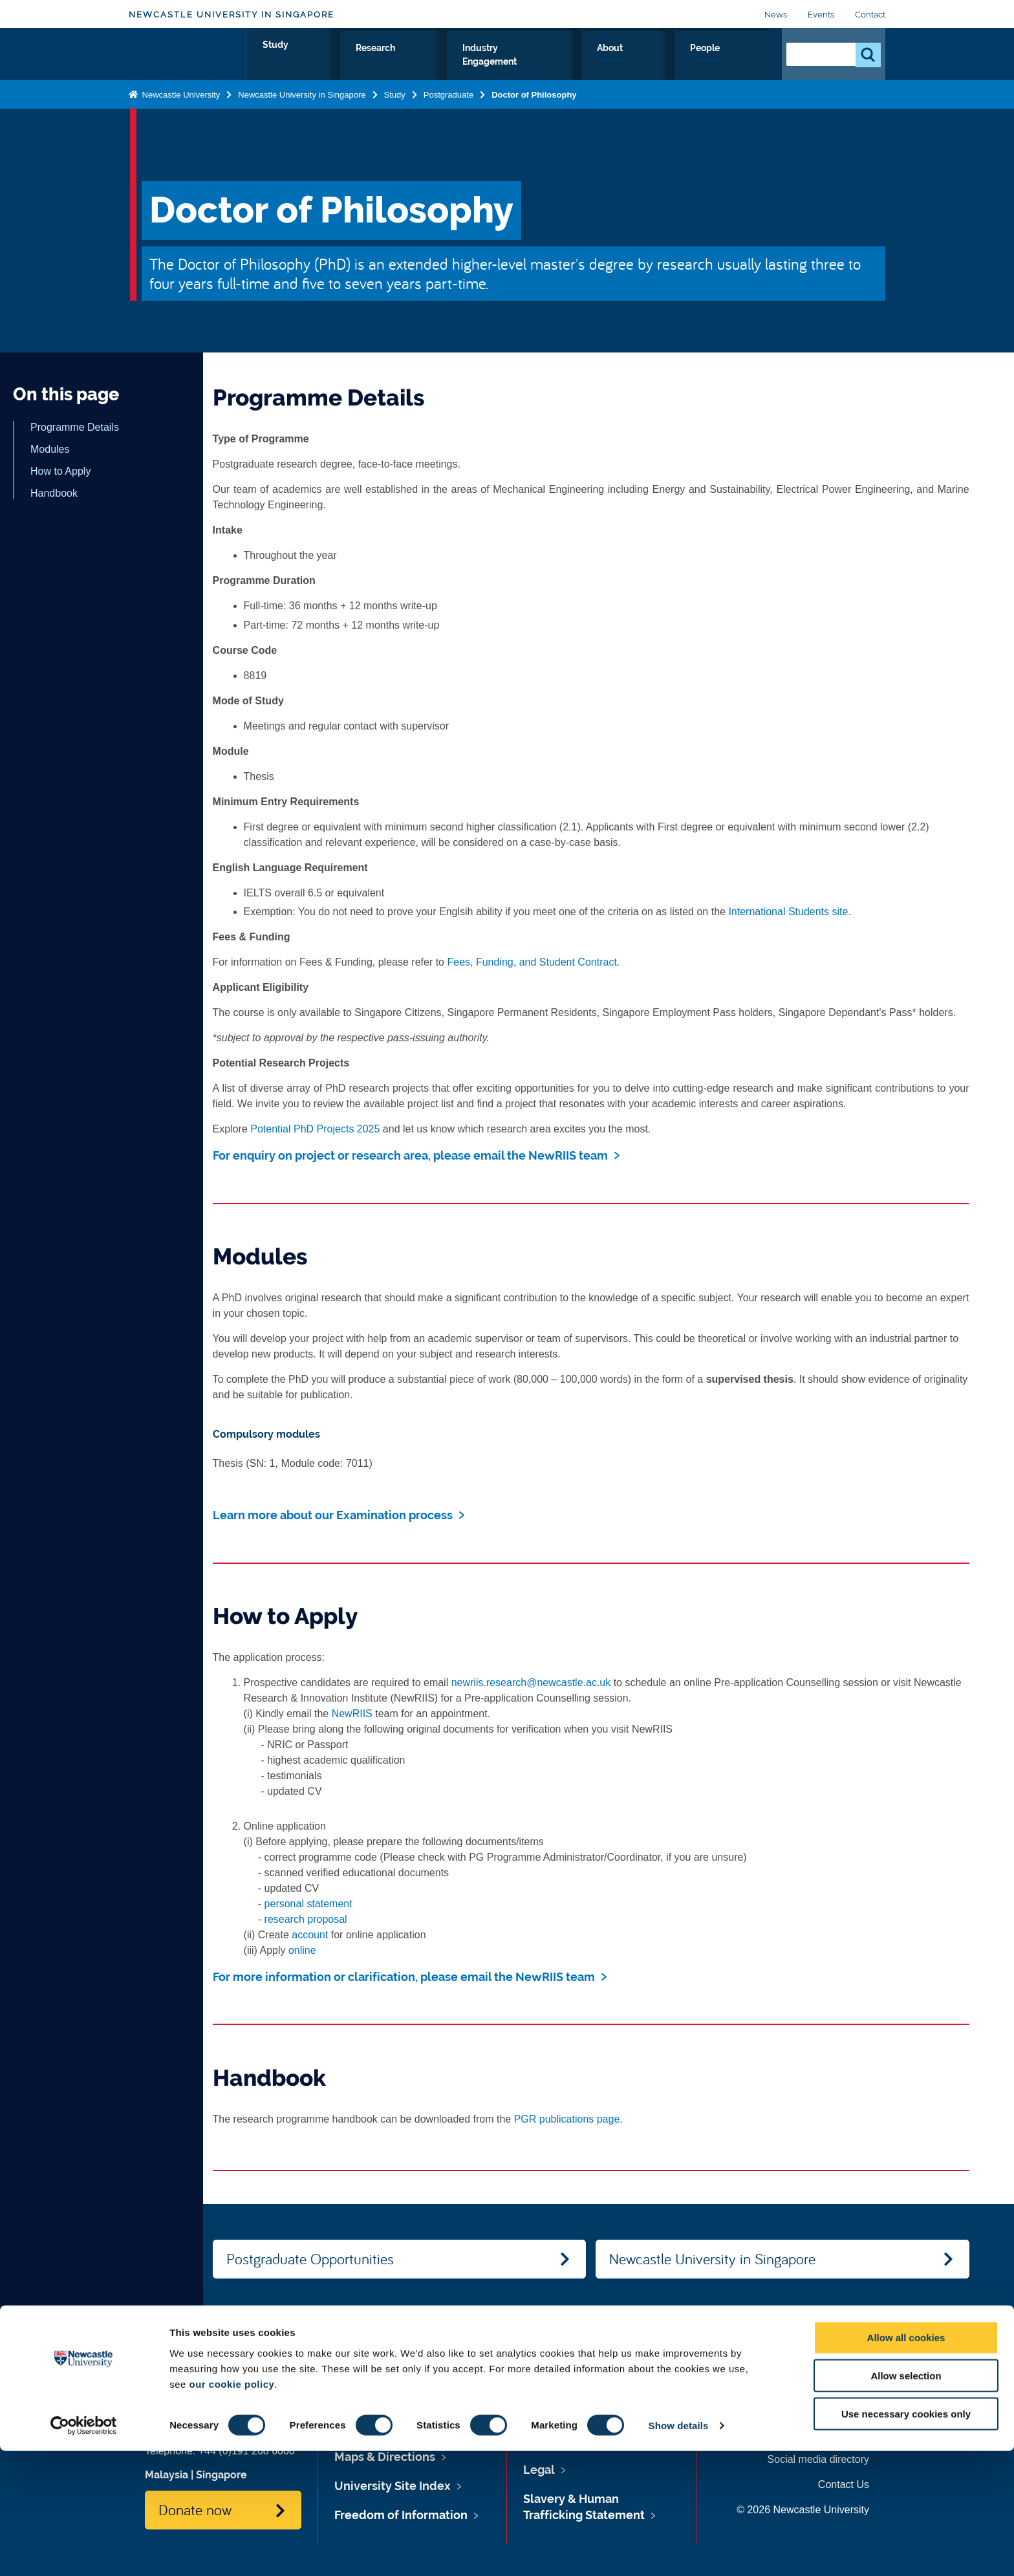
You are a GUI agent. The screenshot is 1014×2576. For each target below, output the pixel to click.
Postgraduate (448, 106)
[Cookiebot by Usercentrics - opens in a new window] (83, 2550)
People (743, 62)
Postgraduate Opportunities (310, 2258)
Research (500, 62)
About (689, 62)
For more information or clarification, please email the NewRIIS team (404, 1977)
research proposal (305, 1919)
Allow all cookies (906, 2462)
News (775, 14)
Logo (188, 60)
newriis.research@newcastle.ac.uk (531, 1682)
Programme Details (74, 427)
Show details (679, 2550)
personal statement (308, 1903)
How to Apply (60, 471)
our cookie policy (231, 2508)
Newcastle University (180, 106)
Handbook (54, 493)
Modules (49, 449)
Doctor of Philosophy (533, 106)
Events (821, 14)
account (310, 1934)
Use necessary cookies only (906, 2538)
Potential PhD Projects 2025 (315, 1128)
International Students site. (789, 911)
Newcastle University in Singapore (231, 14)
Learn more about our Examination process (333, 1515)
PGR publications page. (568, 2119)
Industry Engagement (599, 62)
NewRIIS (352, 1713)
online (302, 1950)
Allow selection (905, 2500)
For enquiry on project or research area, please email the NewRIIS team (410, 1155)
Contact (870, 14)
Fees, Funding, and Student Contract (531, 962)
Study (442, 62)
